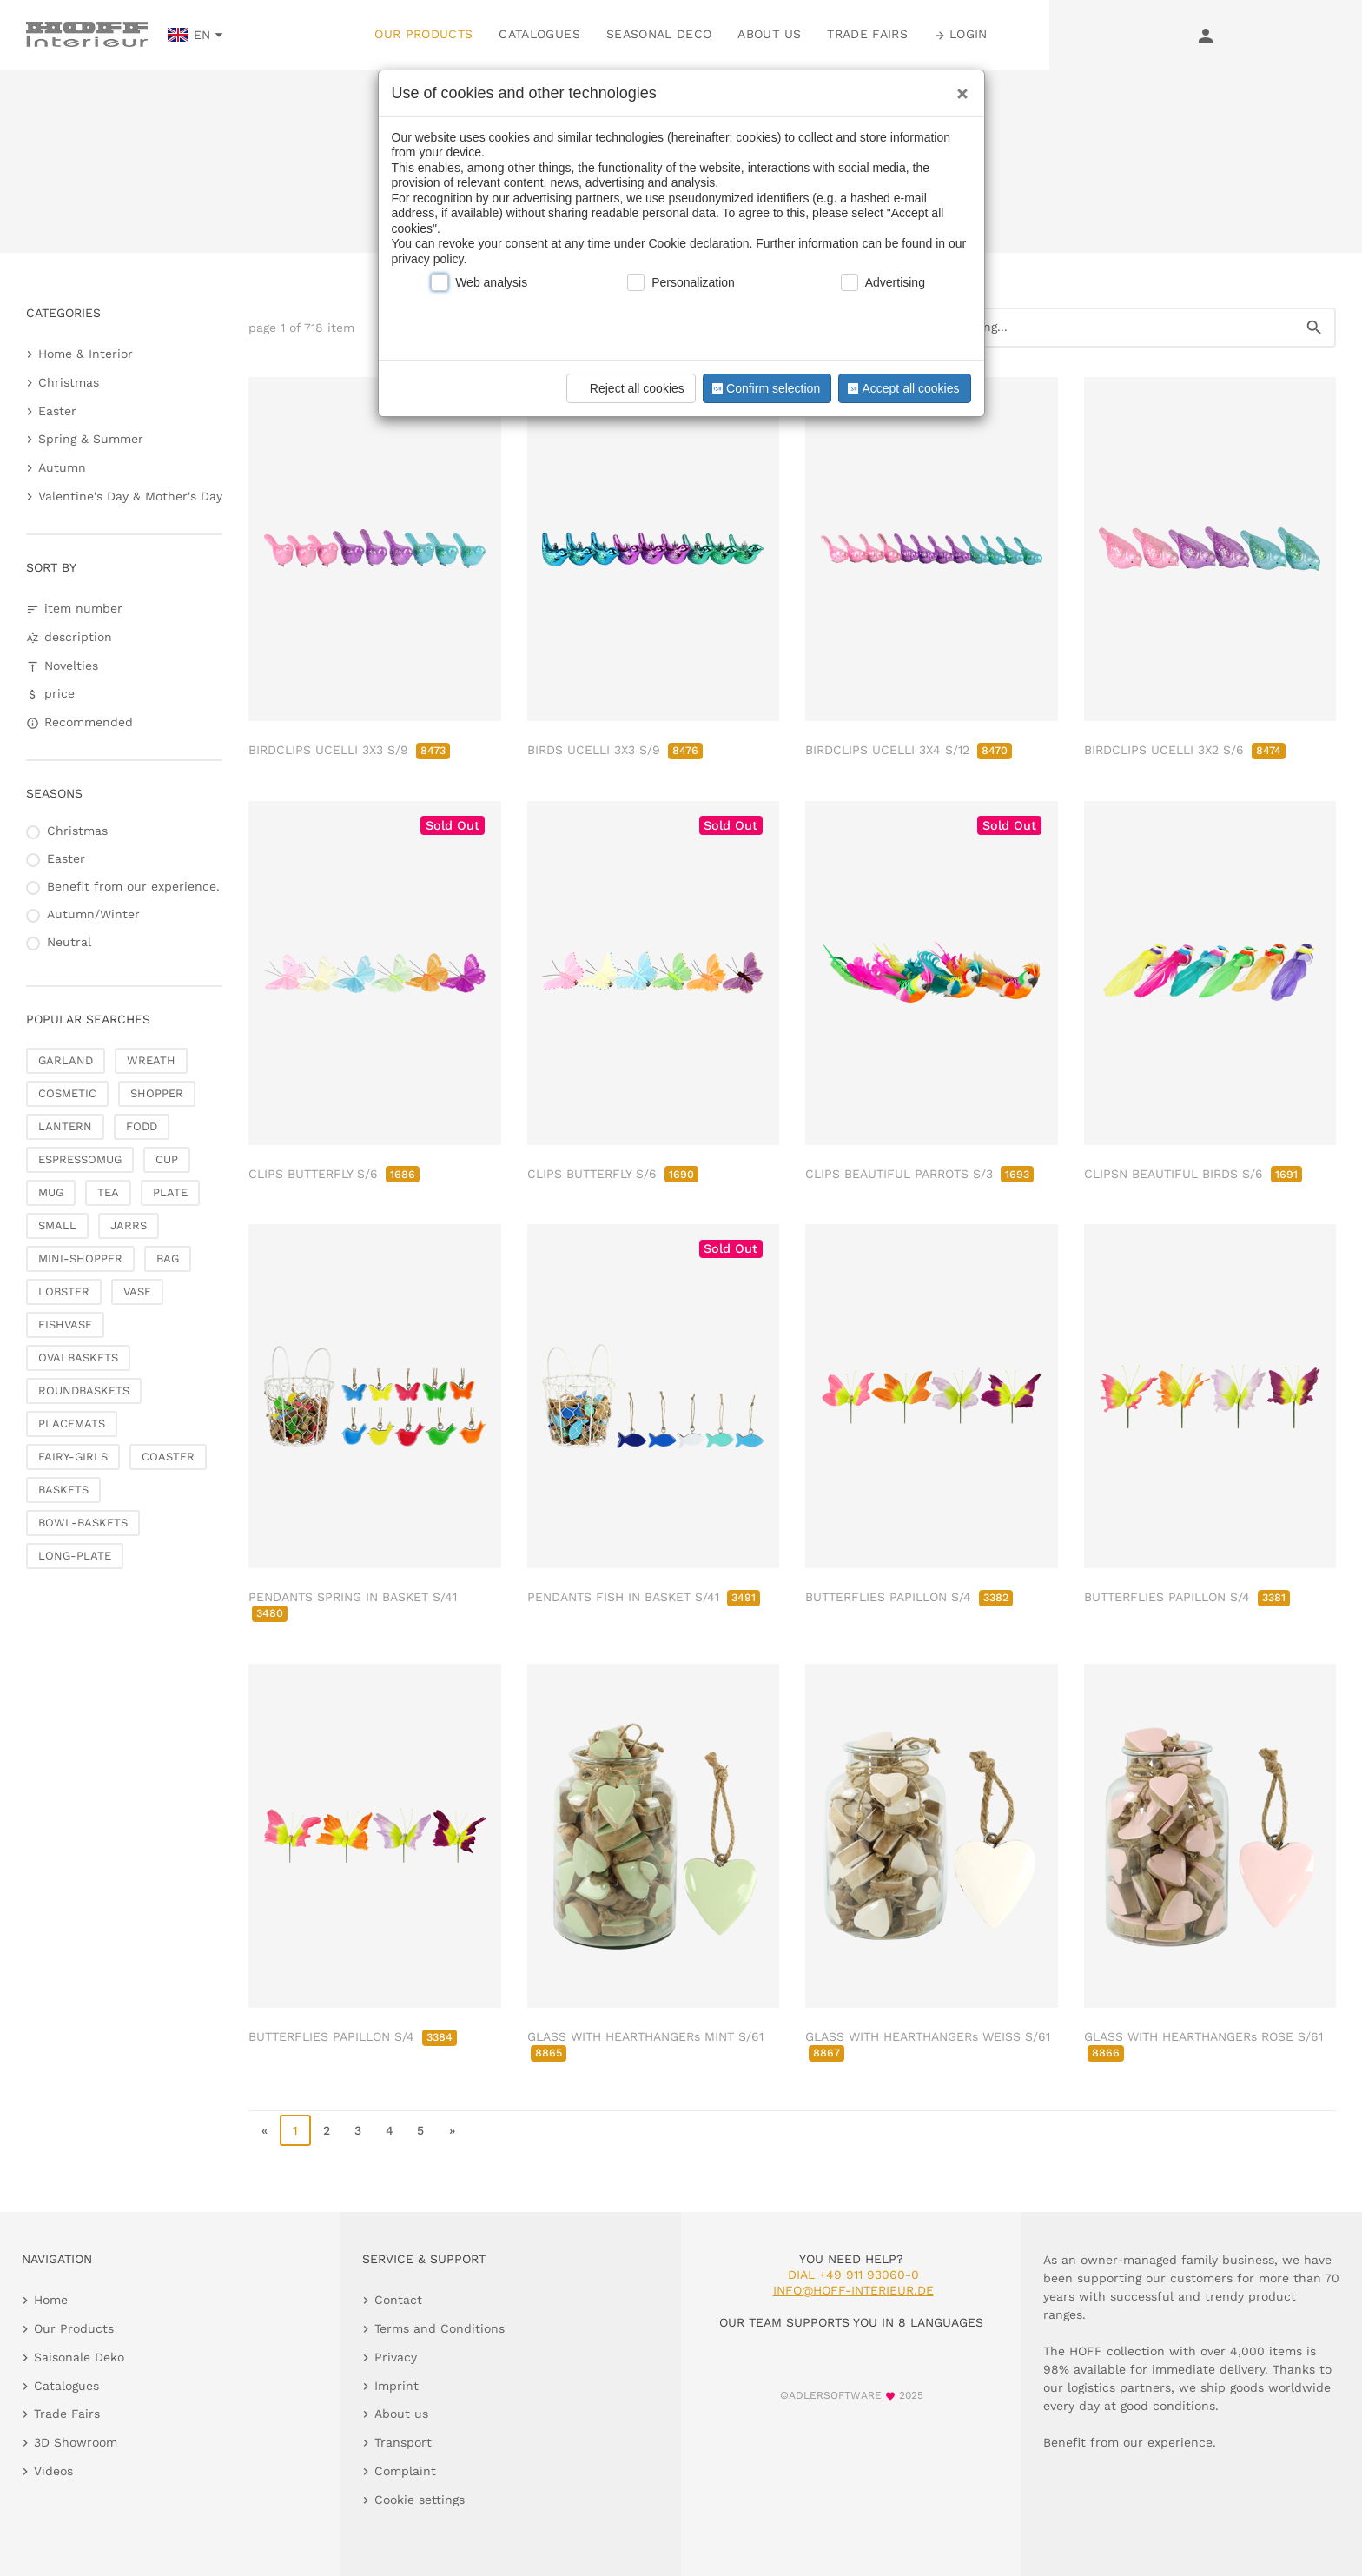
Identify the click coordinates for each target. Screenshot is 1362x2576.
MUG (50, 1192)
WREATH (151, 1060)
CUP (166, 1159)
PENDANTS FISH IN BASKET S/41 (643, 1597)
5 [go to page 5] (420, 2130)
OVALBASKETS (78, 1357)
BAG (167, 1258)
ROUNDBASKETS (83, 1390)
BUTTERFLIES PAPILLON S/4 (909, 1597)
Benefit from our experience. (133, 886)
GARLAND (65, 1060)
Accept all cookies (901, 388)
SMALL (57, 1225)
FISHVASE (65, 1324)
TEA (108, 1192)
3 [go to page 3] (357, 2130)
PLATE (170, 1192)
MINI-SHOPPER (80, 1258)
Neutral (69, 942)
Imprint (396, 2386)
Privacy (395, 2357)
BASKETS (63, 1489)
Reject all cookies (628, 388)
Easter (57, 411)
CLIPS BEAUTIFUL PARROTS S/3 (919, 1174)
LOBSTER (63, 1291)
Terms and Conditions (439, 2328)
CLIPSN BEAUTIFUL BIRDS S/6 (1193, 1174)
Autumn (62, 467)
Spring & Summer (90, 439)
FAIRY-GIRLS (73, 1456)
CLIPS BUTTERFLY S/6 (334, 1174)
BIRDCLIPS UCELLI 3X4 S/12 (908, 750)
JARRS (128, 1225)
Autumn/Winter (93, 914)
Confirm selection (764, 388)
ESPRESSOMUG (80, 1159)
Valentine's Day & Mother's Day (130, 496)
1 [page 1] (295, 2130)
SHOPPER (156, 1093)
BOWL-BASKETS (83, 1522)
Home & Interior (85, 354)
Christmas (68, 382)
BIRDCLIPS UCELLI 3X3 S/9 (349, 750)
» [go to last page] (452, 2130)
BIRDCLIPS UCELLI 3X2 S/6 (1185, 750)
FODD (141, 1126)
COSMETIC (67, 1093)
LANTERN (65, 1126)
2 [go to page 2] (326, 2130)
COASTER (168, 1456)
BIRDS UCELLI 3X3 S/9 (615, 750)
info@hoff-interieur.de (853, 2290)
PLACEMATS (71, 1423)
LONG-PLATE (74, 1555)
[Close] (958, 87)
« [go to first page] (264, 2130)
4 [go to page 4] (389, 2130)
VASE (137, 1291)
